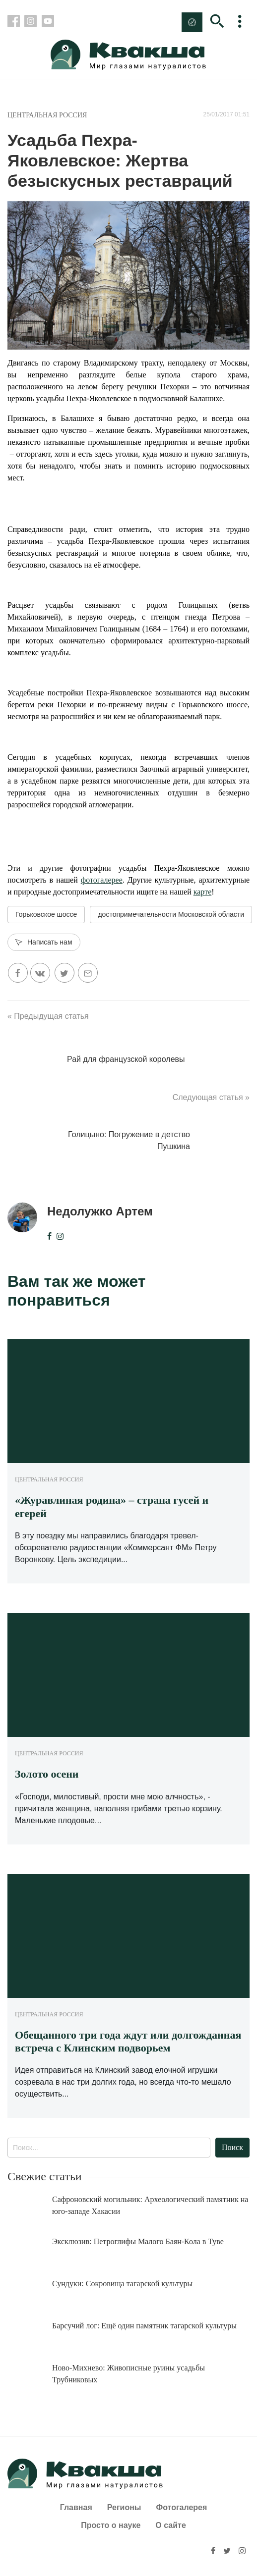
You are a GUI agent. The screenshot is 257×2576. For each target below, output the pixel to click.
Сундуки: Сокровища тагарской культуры (122, 2283)
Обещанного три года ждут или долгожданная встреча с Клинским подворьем (128, 2041)
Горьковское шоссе (46, 914)
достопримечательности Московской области (171, 914)
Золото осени (47, 1774)
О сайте (170, 2525)
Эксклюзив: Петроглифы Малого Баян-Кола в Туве (138, 2241)
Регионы (124, 2507)
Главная (76, 2507)
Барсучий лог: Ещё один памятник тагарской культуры (144, 2325)
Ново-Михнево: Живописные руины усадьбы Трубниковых (128, 2374)
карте (202, 892)
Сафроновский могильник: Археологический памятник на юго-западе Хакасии (150, 2205)
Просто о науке (110, 2525)
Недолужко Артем (100, 1211)
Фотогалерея (181, 2507)
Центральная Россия (47, 115)
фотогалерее (102, 880)
